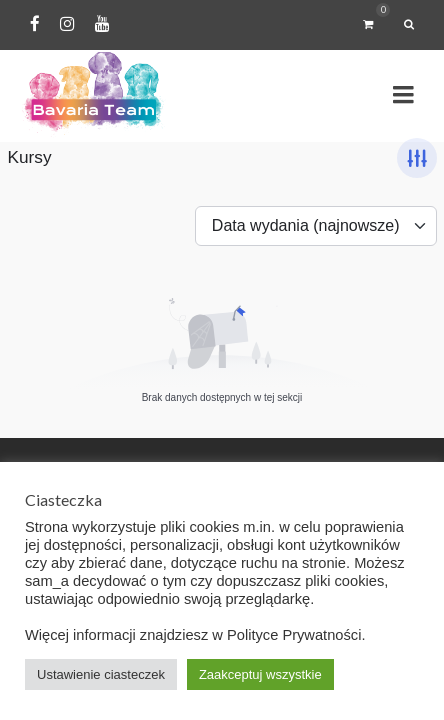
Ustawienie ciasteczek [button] (101, 674)
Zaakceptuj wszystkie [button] (260, 674)
